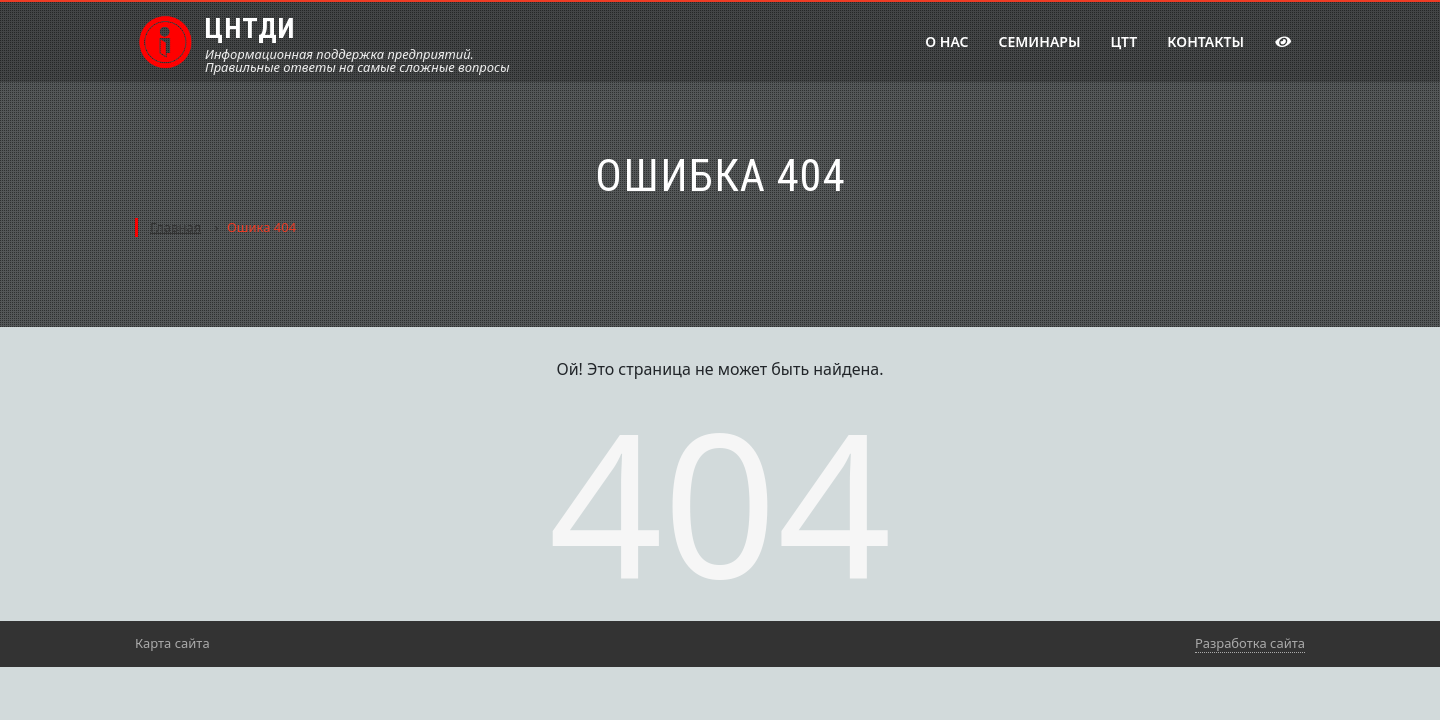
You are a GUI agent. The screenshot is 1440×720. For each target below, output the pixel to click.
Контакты (1205, 41)
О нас (946, 41)
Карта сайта (172, 643)
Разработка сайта (1250, 643)
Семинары (1040, 41)
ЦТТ (1123, 41)
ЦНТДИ (250, 28)
